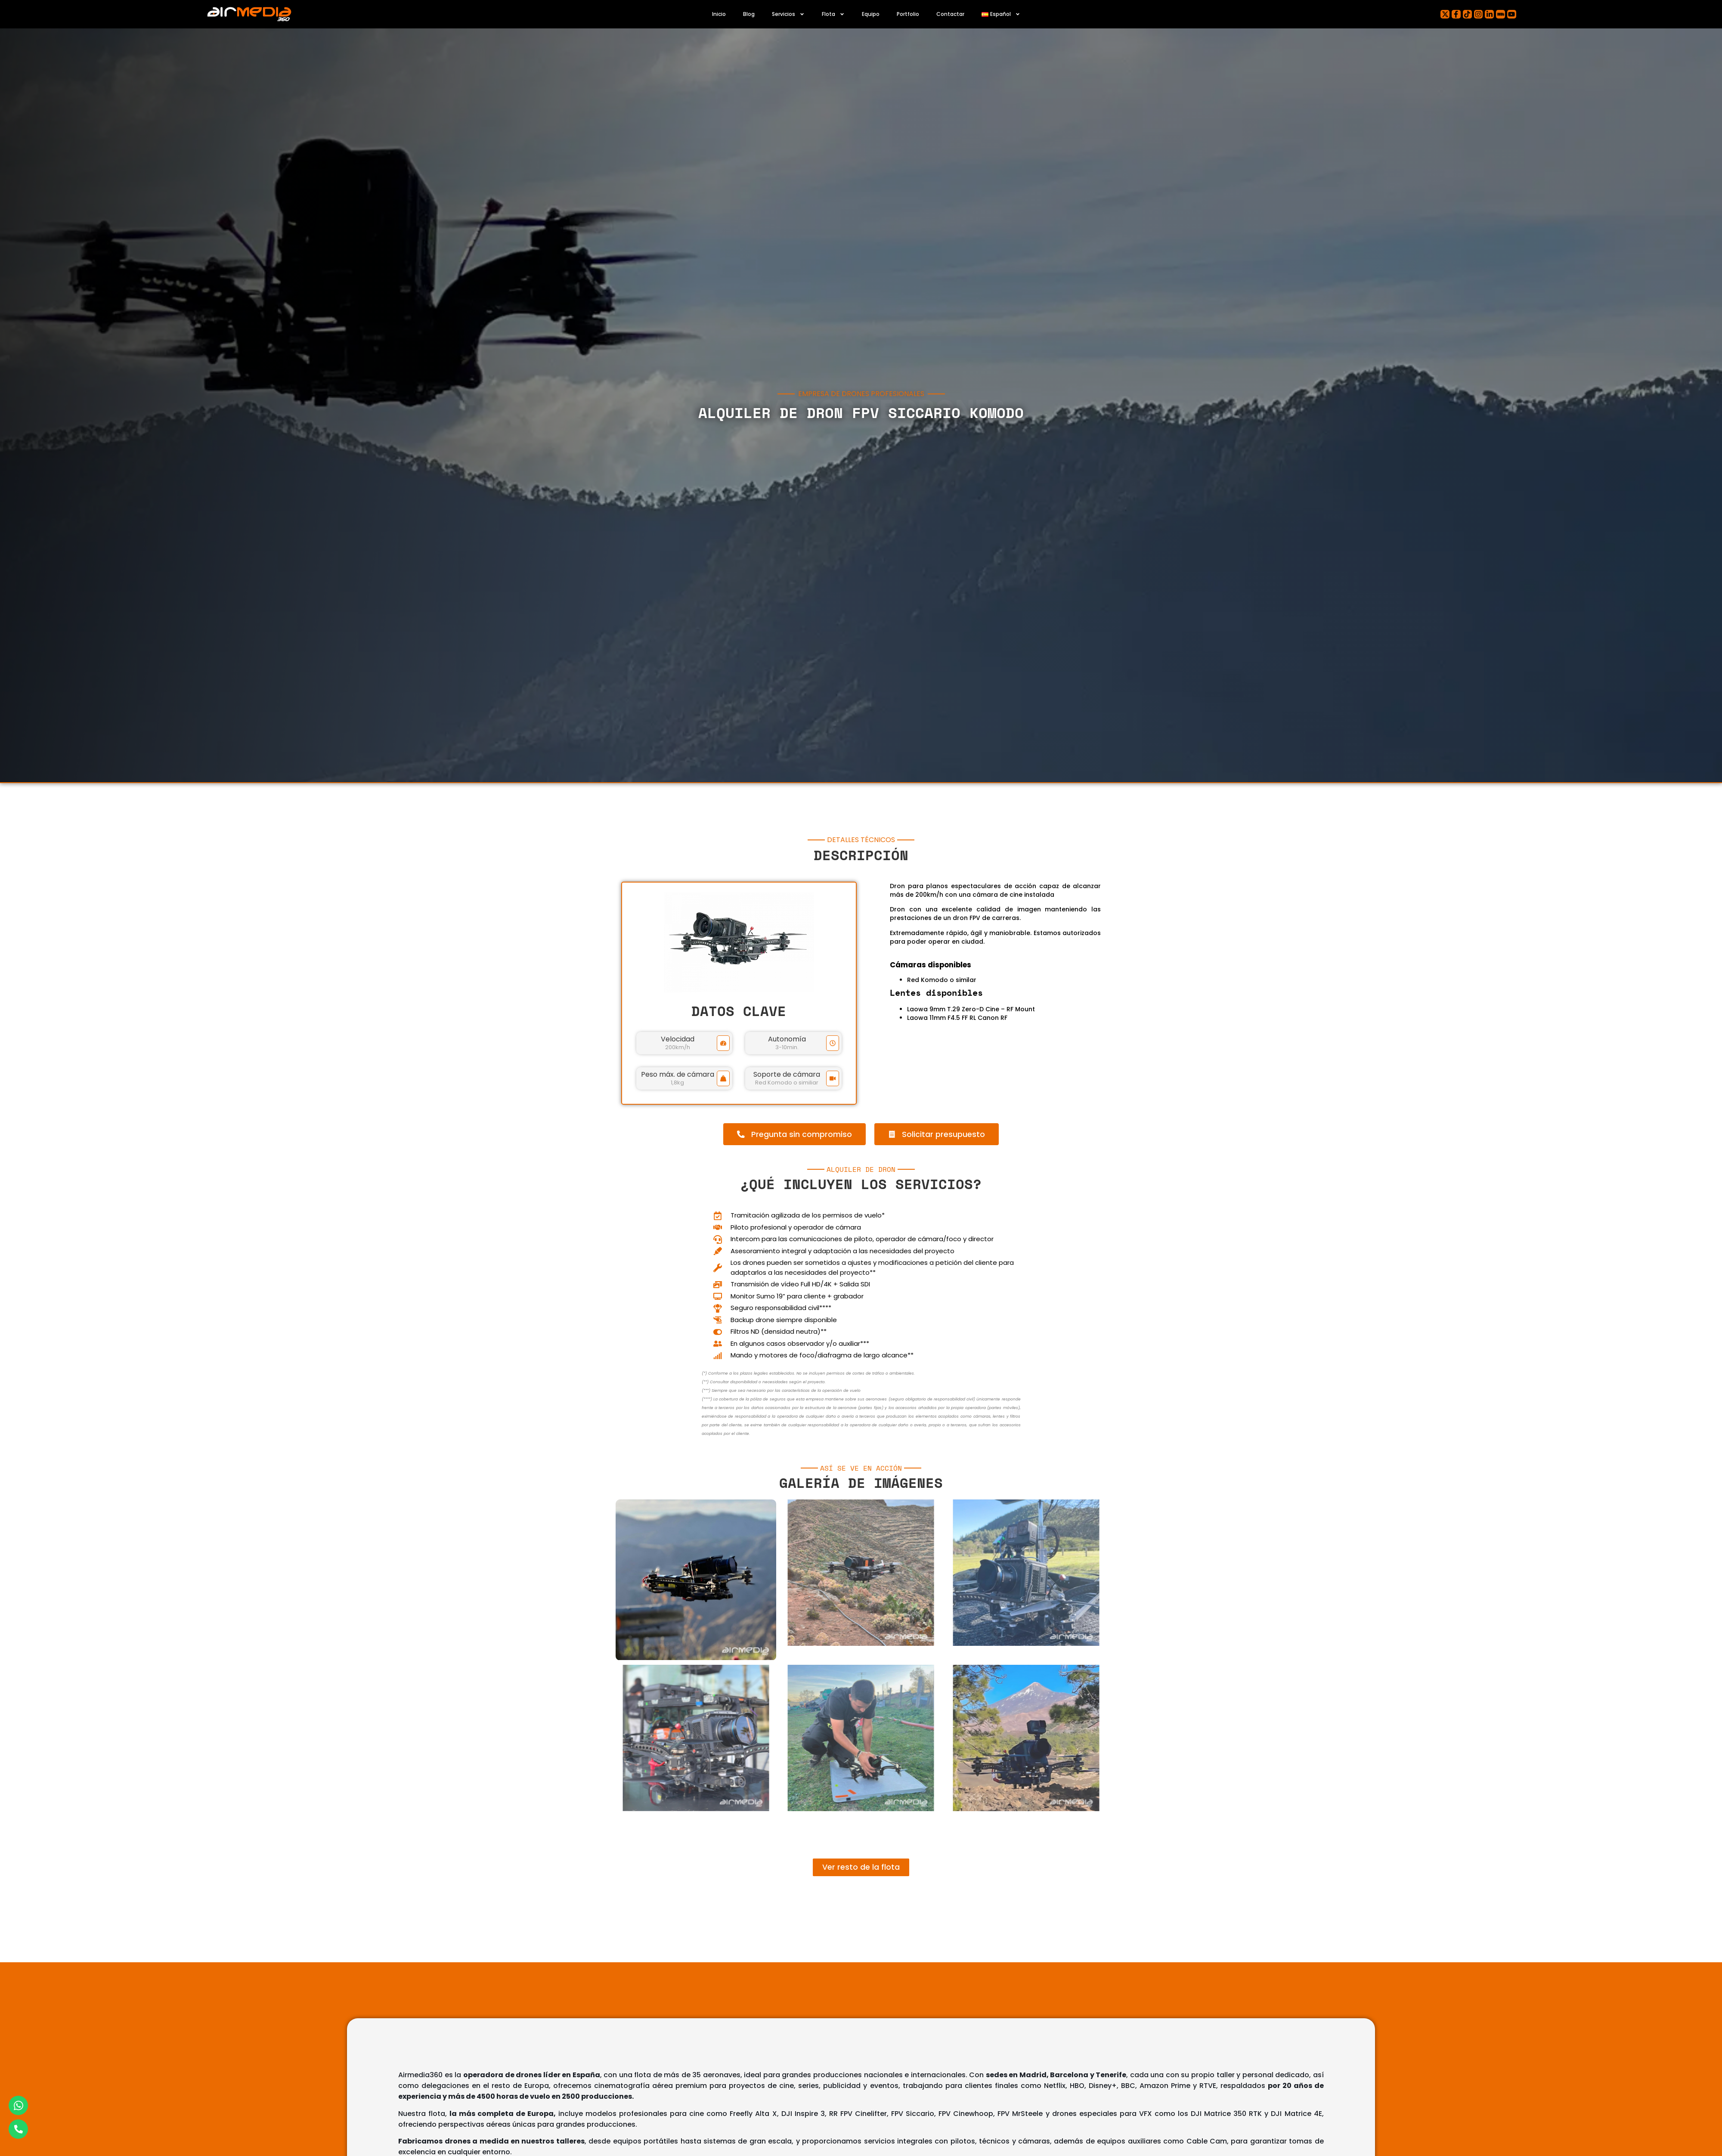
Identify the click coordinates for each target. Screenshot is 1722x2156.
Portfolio (908, 14)
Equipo (871, 14)
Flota (833, 14)
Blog (749, 14)
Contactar (950, 14)
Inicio (719, 14)
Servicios (788, 14)
